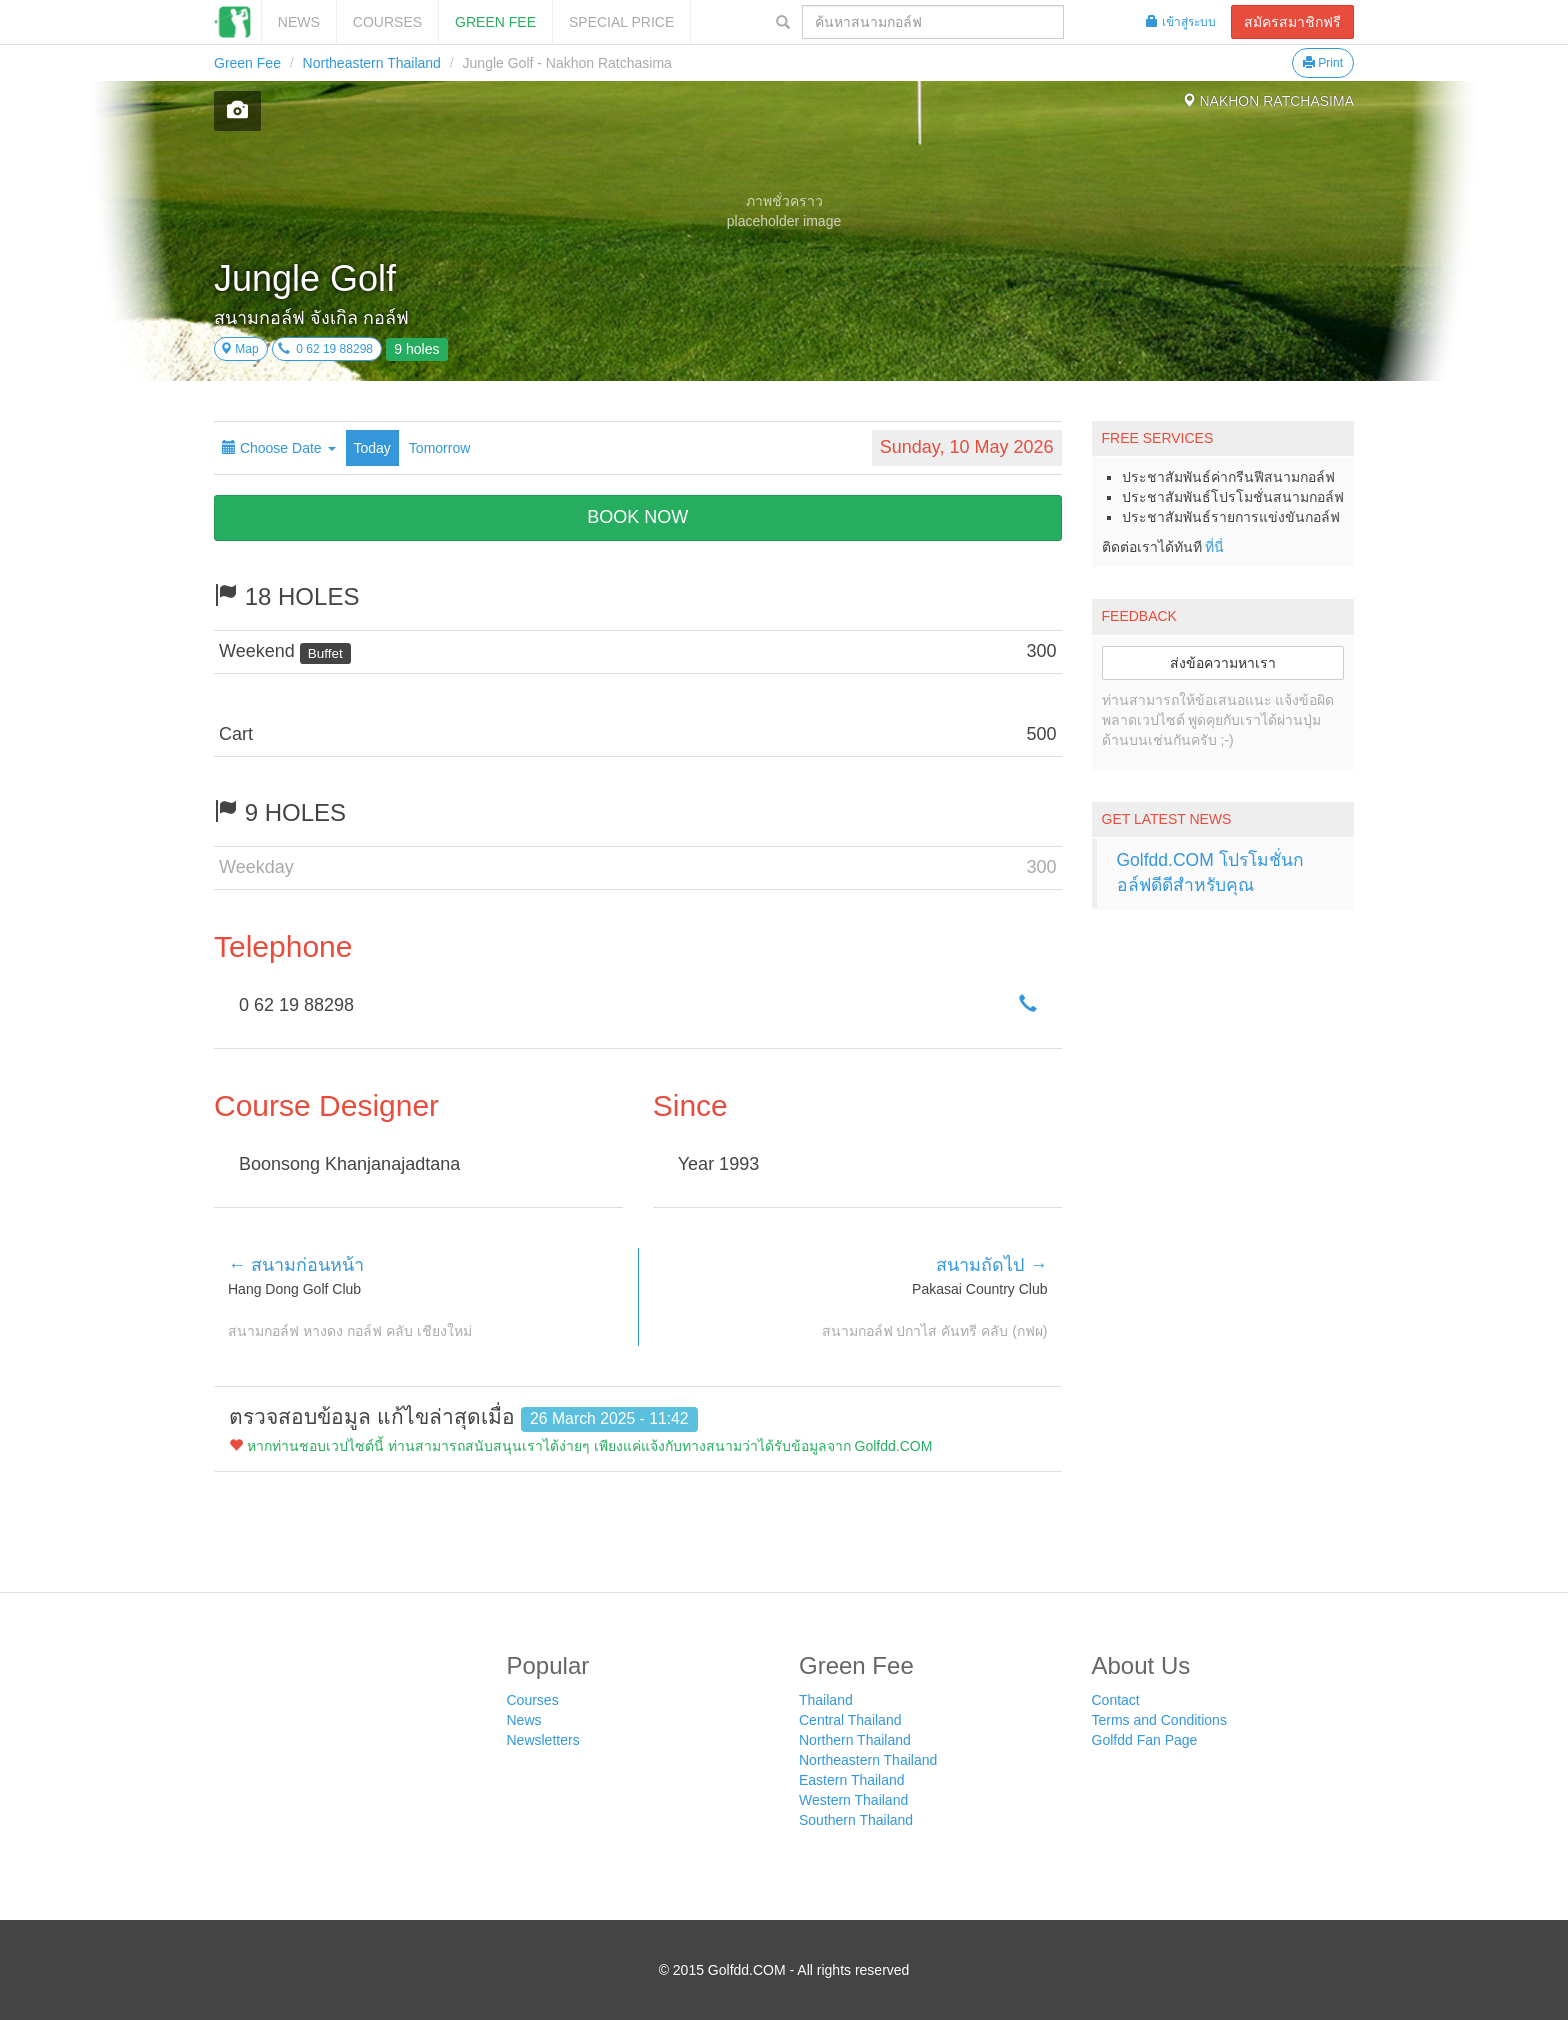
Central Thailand (850, 1720)
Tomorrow (439, 448)
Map (239, 349)
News (299, 22)
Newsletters (543, 1740)
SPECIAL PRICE (621, 22)
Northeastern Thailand (372, 63)
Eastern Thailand (852, 1780)
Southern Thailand (856, 1820)
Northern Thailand (855, 1740)
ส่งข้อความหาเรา (1223, 663)
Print (1323, 63)
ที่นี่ (1214, 547)
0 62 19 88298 (325, 349)
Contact (1116, 1700)
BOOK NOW (637, 517)
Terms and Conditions (1159, 1720)
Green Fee (495, 22)
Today (372, 448)
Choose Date (279, 448)
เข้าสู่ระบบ (1181, 22)
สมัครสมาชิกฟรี (1292, 22)
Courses (387, 22)
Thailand (826, 1700)
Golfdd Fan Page (1145, 1740)
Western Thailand (853, 1800)
